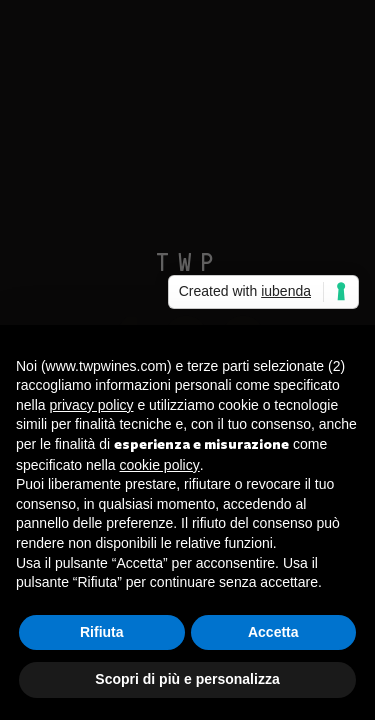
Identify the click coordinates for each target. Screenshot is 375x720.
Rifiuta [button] (102, 632)
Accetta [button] (273, 632)
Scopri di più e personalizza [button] (187, 679)
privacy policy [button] (91, 405)
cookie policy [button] (160, 465)
